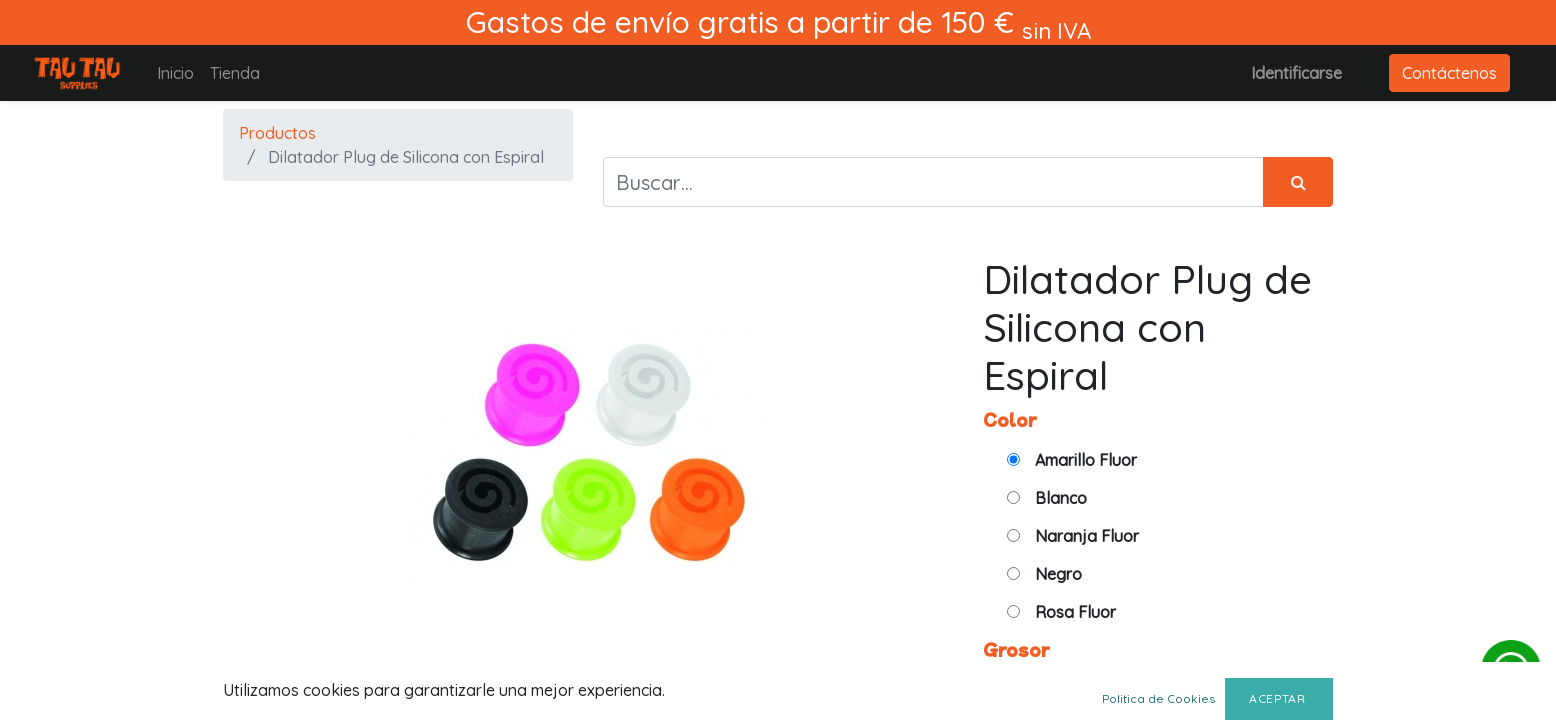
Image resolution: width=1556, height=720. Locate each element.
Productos (277, 133)
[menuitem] (175, 73)
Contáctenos (1449, 73)
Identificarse (1296, 73)
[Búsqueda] (1298, 182)
